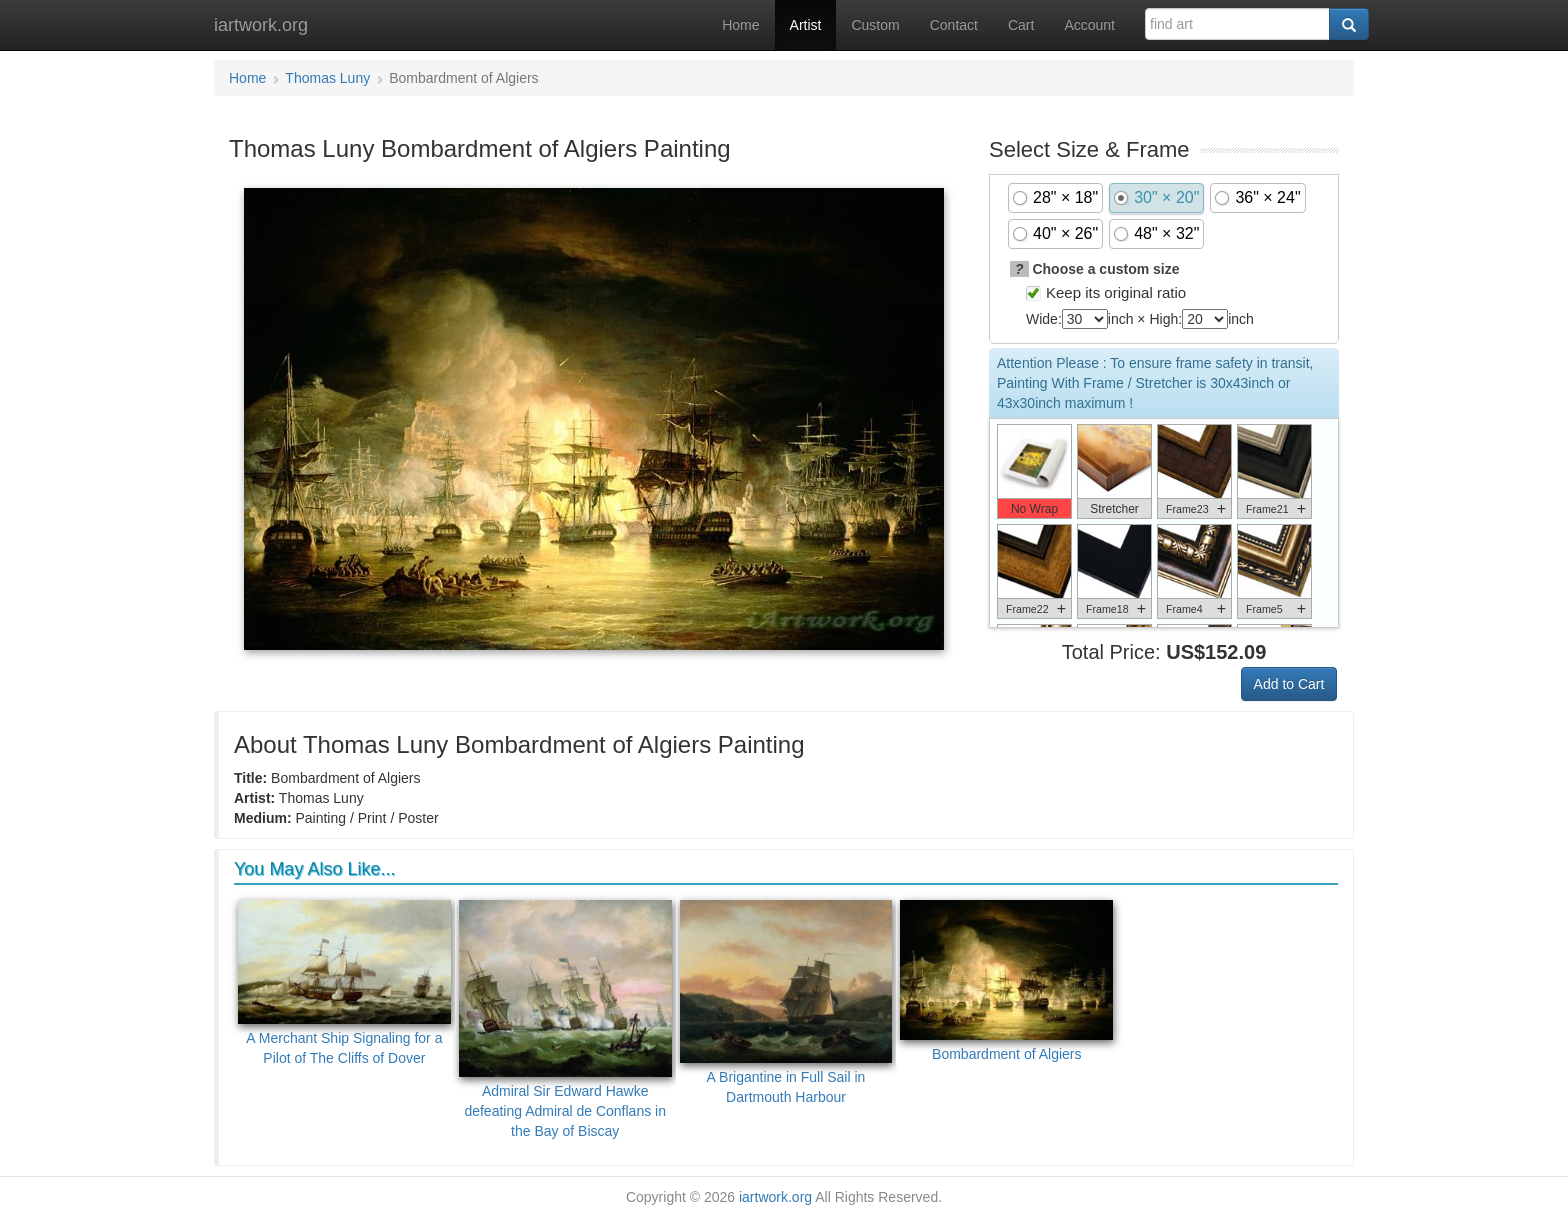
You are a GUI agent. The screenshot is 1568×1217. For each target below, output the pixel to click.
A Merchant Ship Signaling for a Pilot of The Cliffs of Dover (344, 983)
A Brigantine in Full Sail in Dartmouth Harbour (786, 1002)
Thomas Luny (327, 78)
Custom (875, 25)
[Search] (1349, 24)
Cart (1021, 25)
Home (740, 25)
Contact (954, 25)
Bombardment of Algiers (1006, 981)
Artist (806, 25)
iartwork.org (261, 25)
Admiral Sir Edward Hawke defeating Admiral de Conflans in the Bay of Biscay (565, 1019)
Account (1089, 25)
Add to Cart (1289, 684)
